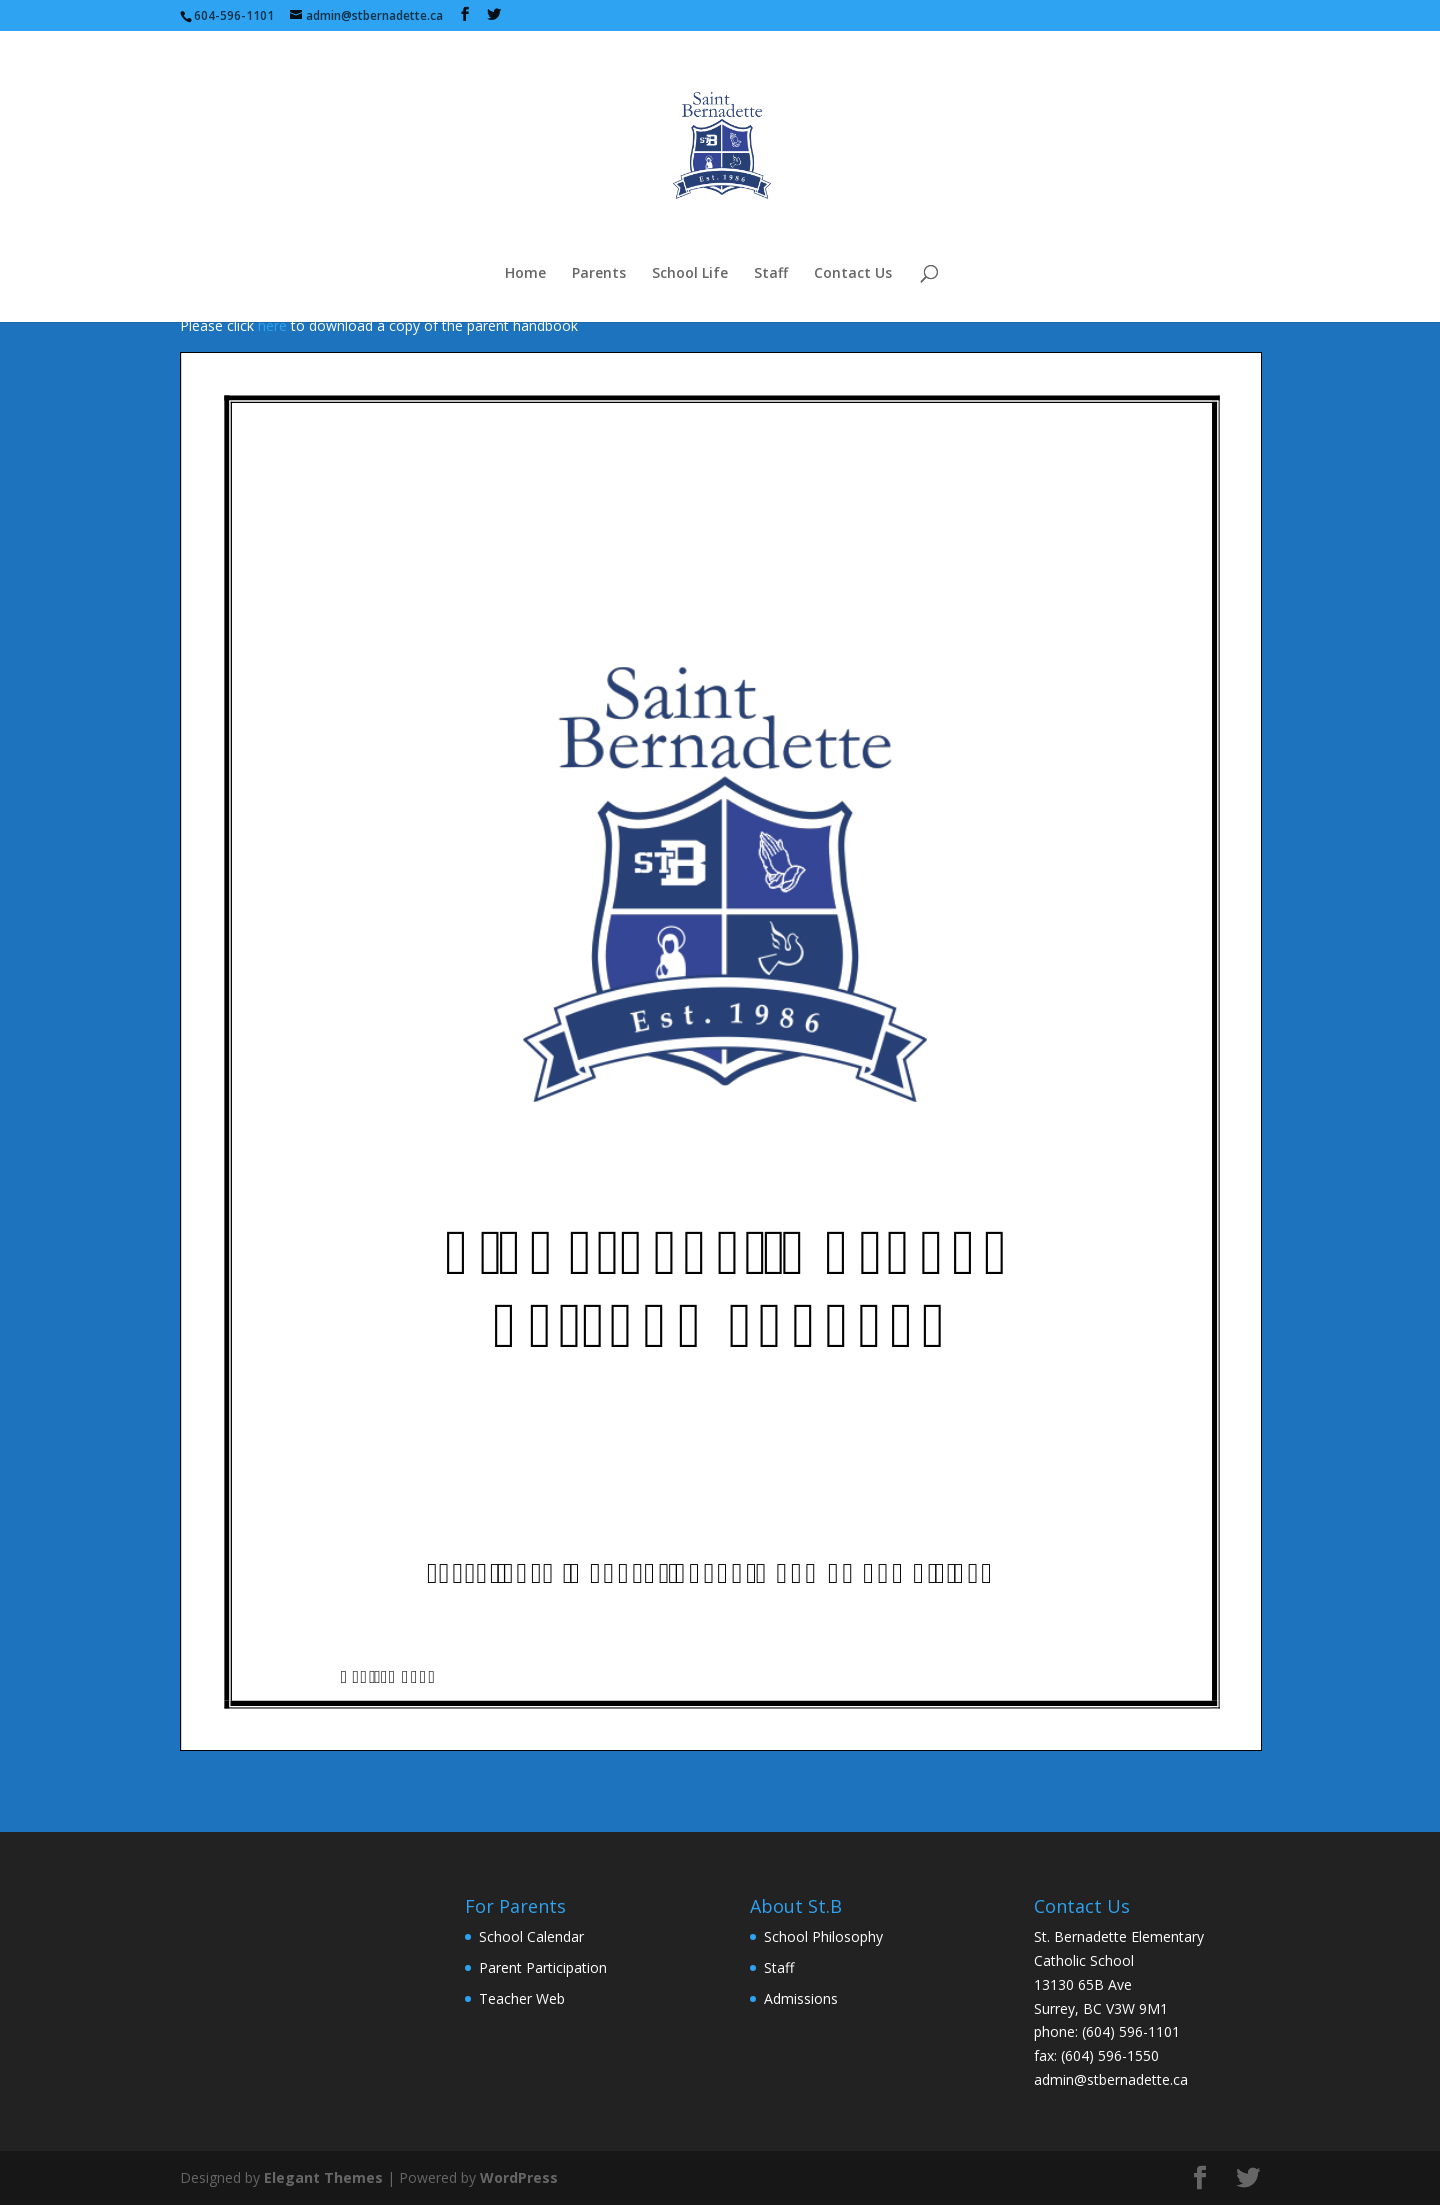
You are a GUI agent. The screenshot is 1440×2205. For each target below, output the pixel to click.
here (272, 325)
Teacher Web (522, 1998)
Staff (771, 274)
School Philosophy (823, 1936)
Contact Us (853, 274)
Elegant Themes (323, 2177)
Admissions (801, 1998)
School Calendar (531, 1936)
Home (525, 274)
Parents (599, 274)
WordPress (519, 2177)
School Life (690, 274)
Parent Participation (543, 1967)
